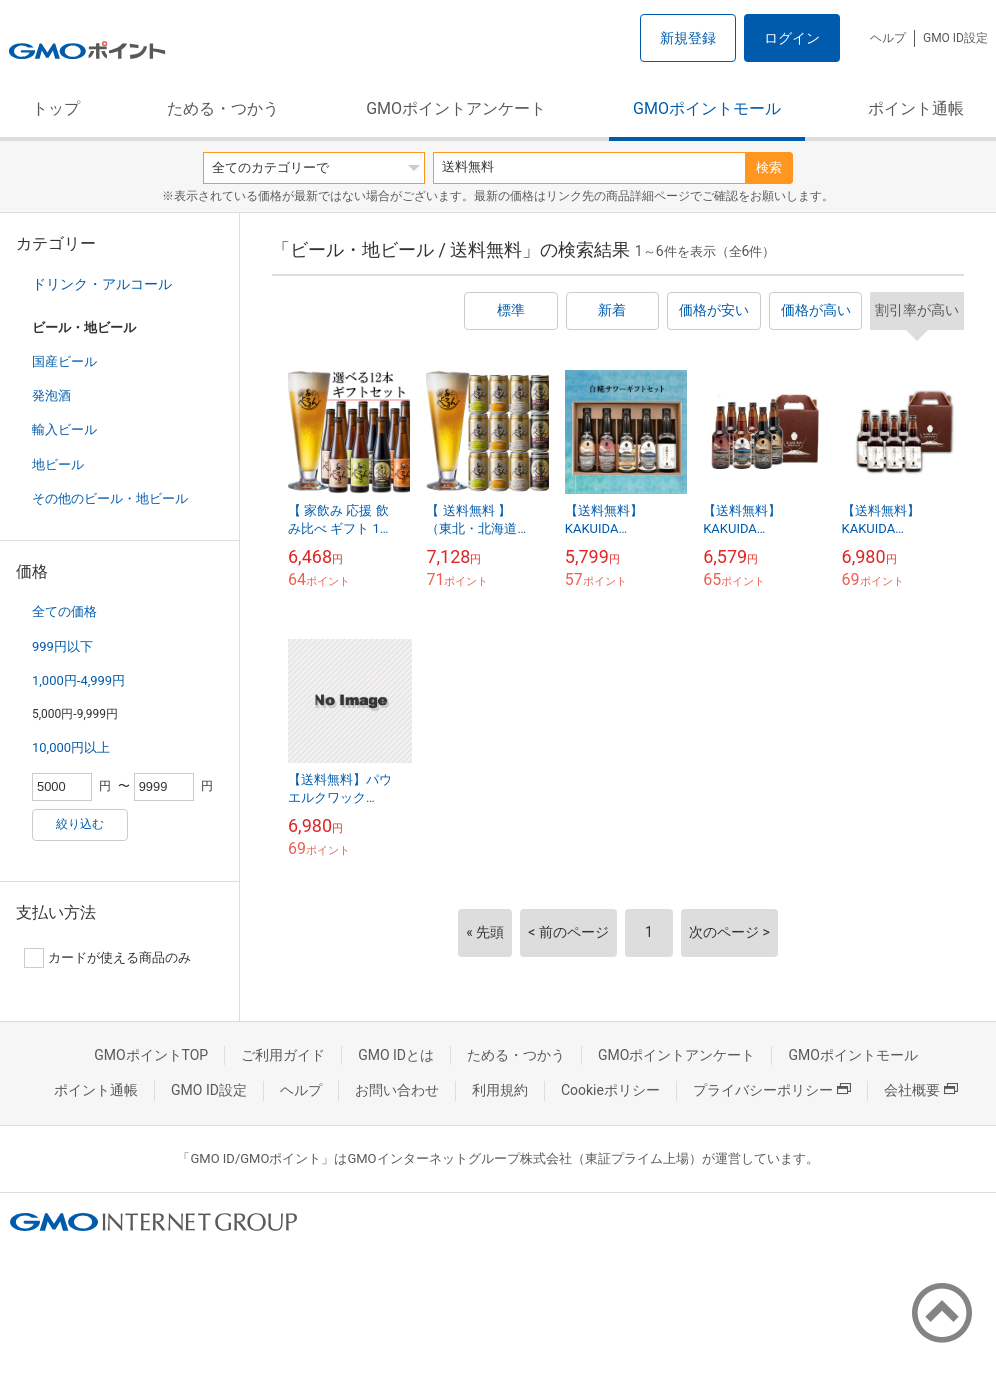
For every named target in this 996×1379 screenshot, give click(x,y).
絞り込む (80, 824)
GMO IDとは (396, 1055)
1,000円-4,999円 (78, 680)
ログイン (792, 38)
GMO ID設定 (955, 38)
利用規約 (500, 1090)
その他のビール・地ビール (110, 498)
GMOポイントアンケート (456, 108)
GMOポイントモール (707, 108)
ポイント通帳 (916, 108)
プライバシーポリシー (772, 1090)
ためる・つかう (223, 108)
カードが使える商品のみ (107, 958)
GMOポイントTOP (151, 1055)
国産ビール (64, 361)
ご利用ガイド (283, 1055)
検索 (769, 167)
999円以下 (62, 646)
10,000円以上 (71, 747)
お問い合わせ (397, 1090)
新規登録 (688, 38)
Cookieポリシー (610, 1090)
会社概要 (921, 1090)
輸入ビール (64, 429)
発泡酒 (51, 395)
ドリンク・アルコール (102, 284)
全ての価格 (64, 611)
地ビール (58, 464)
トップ (56, 108)
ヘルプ (888, 38)
